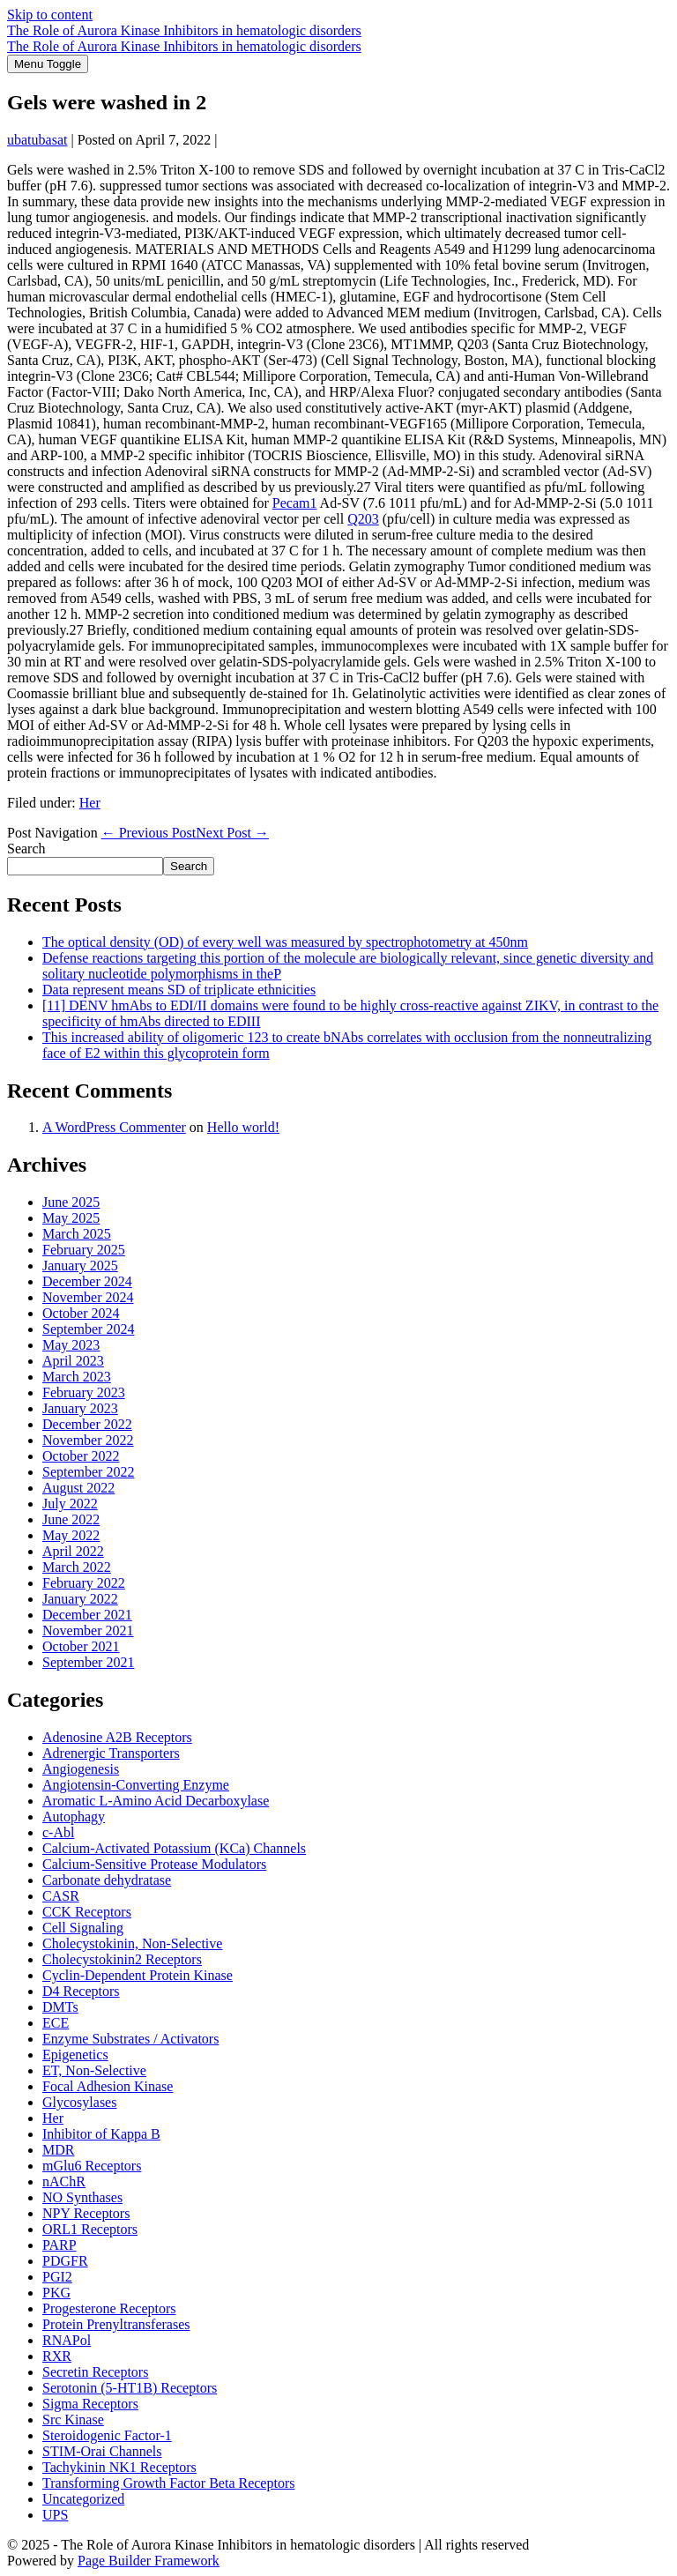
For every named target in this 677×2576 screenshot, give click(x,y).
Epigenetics (75, 2054)
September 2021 (88, 1662)
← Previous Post (149, 832)
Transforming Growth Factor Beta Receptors (168, 2482)
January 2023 (80, 1408)
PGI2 (57, 2276)
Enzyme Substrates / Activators (130, 2038)
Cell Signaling (82, 1927)
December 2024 (87, 1281)
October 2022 (81, 1455)
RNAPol (66, 2340)
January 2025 (80, 1265)
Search (26, 848)
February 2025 (83, 1249)
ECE (55, 2022)
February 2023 (83, 1392)
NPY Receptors (86, 2213)
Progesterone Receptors (109, 2308)
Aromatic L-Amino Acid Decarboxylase (155, 1800)
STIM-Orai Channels (102, 2451)
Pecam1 (294, 502)
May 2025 (71, 1217)
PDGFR (65, 2260)
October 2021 (81, 1646)
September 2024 (88, 1329)
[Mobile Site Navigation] (47, 64)
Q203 (363, 518)
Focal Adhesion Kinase (107, 2086)
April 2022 (73, 1551)
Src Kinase (73, 2419)
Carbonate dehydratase (106, 1879)
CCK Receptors (86, 1911)
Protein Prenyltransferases (116, 2324)
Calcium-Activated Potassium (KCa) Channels (174, 1848)
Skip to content (50, 14)
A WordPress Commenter (114, 1127)
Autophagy (73, 1816)
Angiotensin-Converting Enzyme (135, 1784)
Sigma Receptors (90, 2403)
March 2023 (76, 1376)
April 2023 (73, 1360)
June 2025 (71, 1202)
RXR (56, 2356)
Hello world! (243, 1127)
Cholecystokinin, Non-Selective (132, 1943)
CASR (60, 1895)
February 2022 (83, 1582)
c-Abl (58, 1832)
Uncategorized (83, 2498)
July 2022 (70, 1503)
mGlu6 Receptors (91, 2165)
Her (89, 802)
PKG (56, 2292)
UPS (55, 2514)
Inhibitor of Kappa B (101, 2133)
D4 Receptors (81, 1991)
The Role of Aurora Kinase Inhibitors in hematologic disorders (184, 30)
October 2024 (81, 1313)
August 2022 (78, 1487)
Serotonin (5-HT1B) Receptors (129, 2387)
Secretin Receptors (95, 2371)
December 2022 (87, 1424)
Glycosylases (79, 2102)
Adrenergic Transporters (111, 1753)
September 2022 (88, 1471)
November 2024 (88, 1297)
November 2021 (88, 1630)
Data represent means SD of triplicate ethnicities (179, 989)
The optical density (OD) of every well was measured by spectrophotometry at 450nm (285, 941)
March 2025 (76, 1233)
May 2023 (71, 1344)
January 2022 (80, 1598)
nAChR (64, 2181)
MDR (58, 2149)
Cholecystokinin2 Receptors (122, 1959)
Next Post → (232, 832)
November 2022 (88, 1440)
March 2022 (76, 1567)
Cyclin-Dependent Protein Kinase (137, 1975)
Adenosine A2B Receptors (117, 1737)
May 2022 (71, 1535)
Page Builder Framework (148, 2560)
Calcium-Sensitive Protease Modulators (154, 1864)
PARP (59, 2244)
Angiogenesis (80, 1768)
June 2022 (71, 1519)
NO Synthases (82, 2197)
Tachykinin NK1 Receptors (119, 2467)
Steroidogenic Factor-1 (107, 2435)
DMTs (60, 2006)
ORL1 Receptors (90, 2229)
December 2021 (87, 1614)
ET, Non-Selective (94, 2070)
